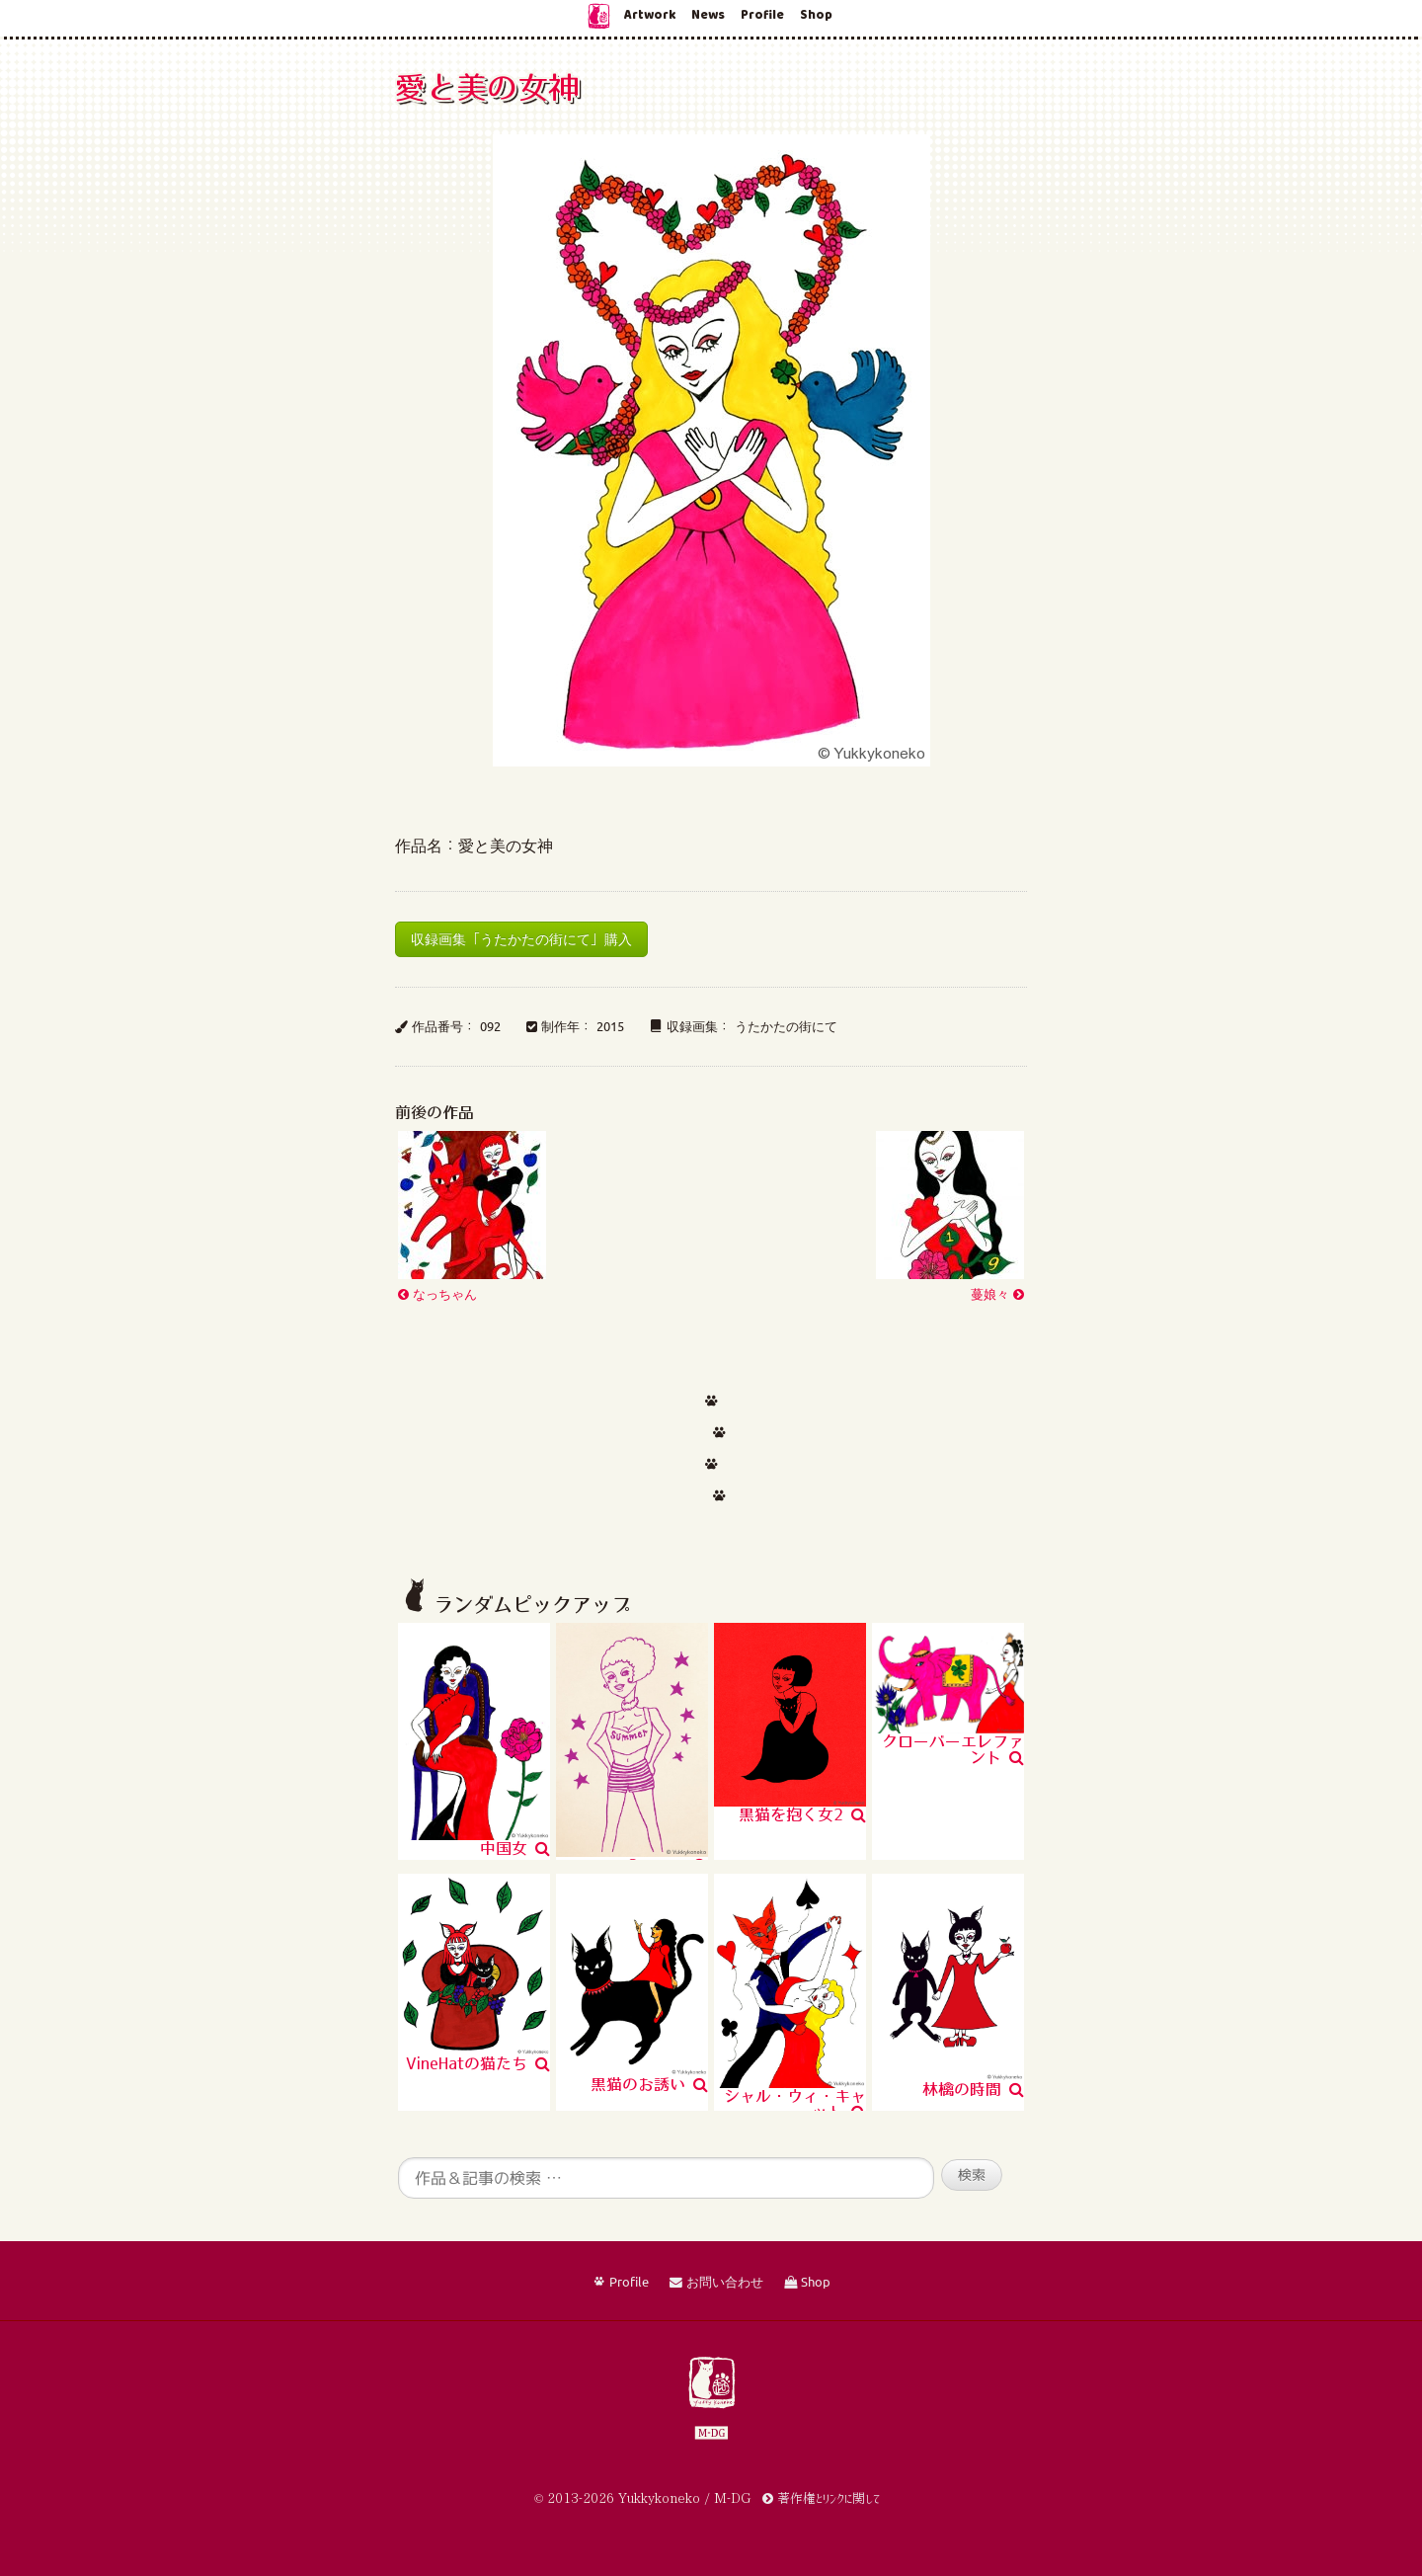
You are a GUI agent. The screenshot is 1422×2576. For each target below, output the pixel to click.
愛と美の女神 (487, 87)
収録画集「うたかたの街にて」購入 (521, 939)
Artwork (649, 15)
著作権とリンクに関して (821, 2498)
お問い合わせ (716, 2283)
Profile (762, 15)
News (708, 15)
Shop (816, 15)
